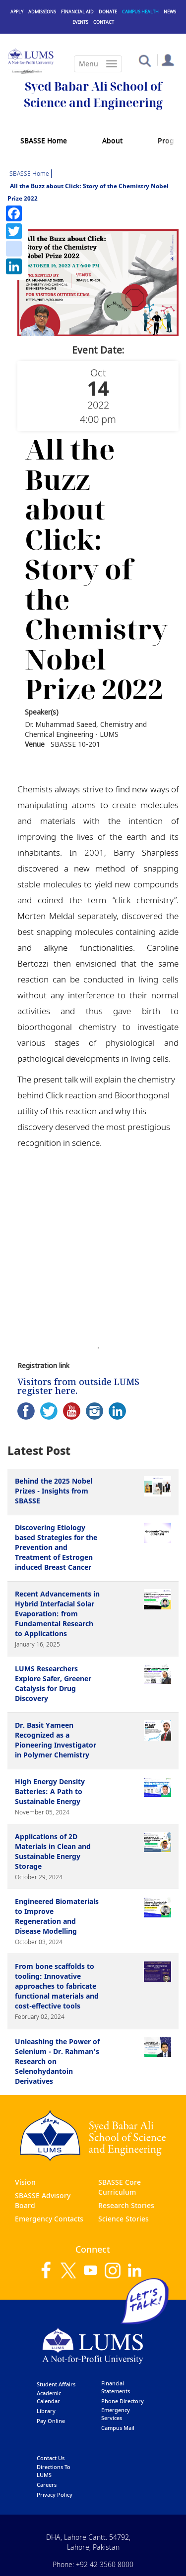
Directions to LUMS (53, 2470)
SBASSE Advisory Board (42, 2200)
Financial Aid (77, 11)
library (46, 2411)
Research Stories (126, 2205)
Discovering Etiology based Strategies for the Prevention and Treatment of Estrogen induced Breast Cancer (56, 1547)
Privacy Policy (54, 2494)
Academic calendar (49, 2397)
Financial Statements (115, 2387)
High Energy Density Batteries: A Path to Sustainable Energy (50, 1791)
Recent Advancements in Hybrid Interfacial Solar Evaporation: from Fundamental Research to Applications (57, 1613)
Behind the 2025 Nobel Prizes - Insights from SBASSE (53, 1490)
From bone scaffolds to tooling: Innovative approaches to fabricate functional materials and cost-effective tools (57, 1985)
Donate (108, 11)
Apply (16, 11)
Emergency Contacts (49, 2218)
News (170, 11)
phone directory (122, 2401)
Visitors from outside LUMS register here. (78, 1386)
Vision (25, 2182)
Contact (103, 22)
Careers (47, 2484)
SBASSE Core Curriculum (119, 2187)
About (112, 140)
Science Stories (123, 2218)
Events (80, 22)
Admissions (42, 11)
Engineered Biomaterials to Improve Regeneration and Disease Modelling (57, 1916)
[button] (144, 60)
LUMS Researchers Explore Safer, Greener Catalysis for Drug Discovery (53, 1683)
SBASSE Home (43, 140)
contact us (50, 2458)
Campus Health (140, 11)
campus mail (117, 2427)
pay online (51, 2420)
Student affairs (56, 2384)
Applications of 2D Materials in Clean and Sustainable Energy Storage (53, 1851)
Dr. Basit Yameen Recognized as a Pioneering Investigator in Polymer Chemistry (55, 1739)
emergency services (115, 2413)
